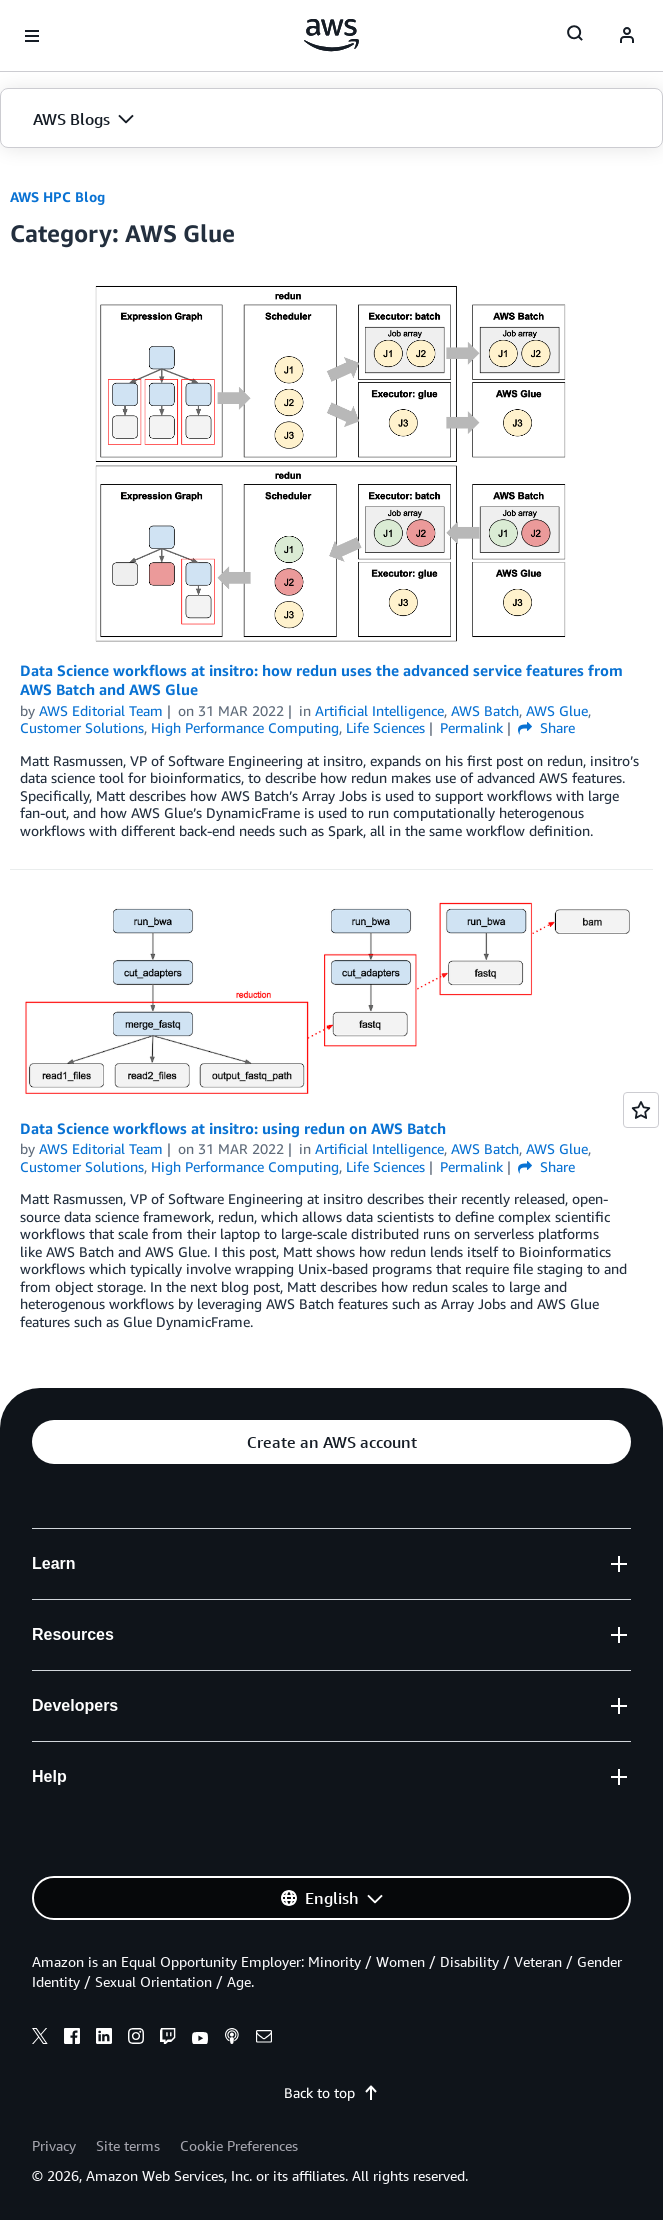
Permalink (471, 727)
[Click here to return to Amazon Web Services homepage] (331, 35)
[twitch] (168, 2039)
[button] (331, 119)
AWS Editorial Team (101, 710)
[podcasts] (232, 2039)
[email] (264, 2039)
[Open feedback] (641, 1110)
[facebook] (72, 2039)
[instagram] (136, 2039)
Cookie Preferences (239, 2145)
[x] (40, 2039)
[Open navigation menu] (32, 36)
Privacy (54, 2145)
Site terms (128, 2145)
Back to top (331, 2092)
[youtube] (200, 2039)
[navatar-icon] (627, 36)
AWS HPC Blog (57, 196)
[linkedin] (104, 2039)
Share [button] (546, 727)
